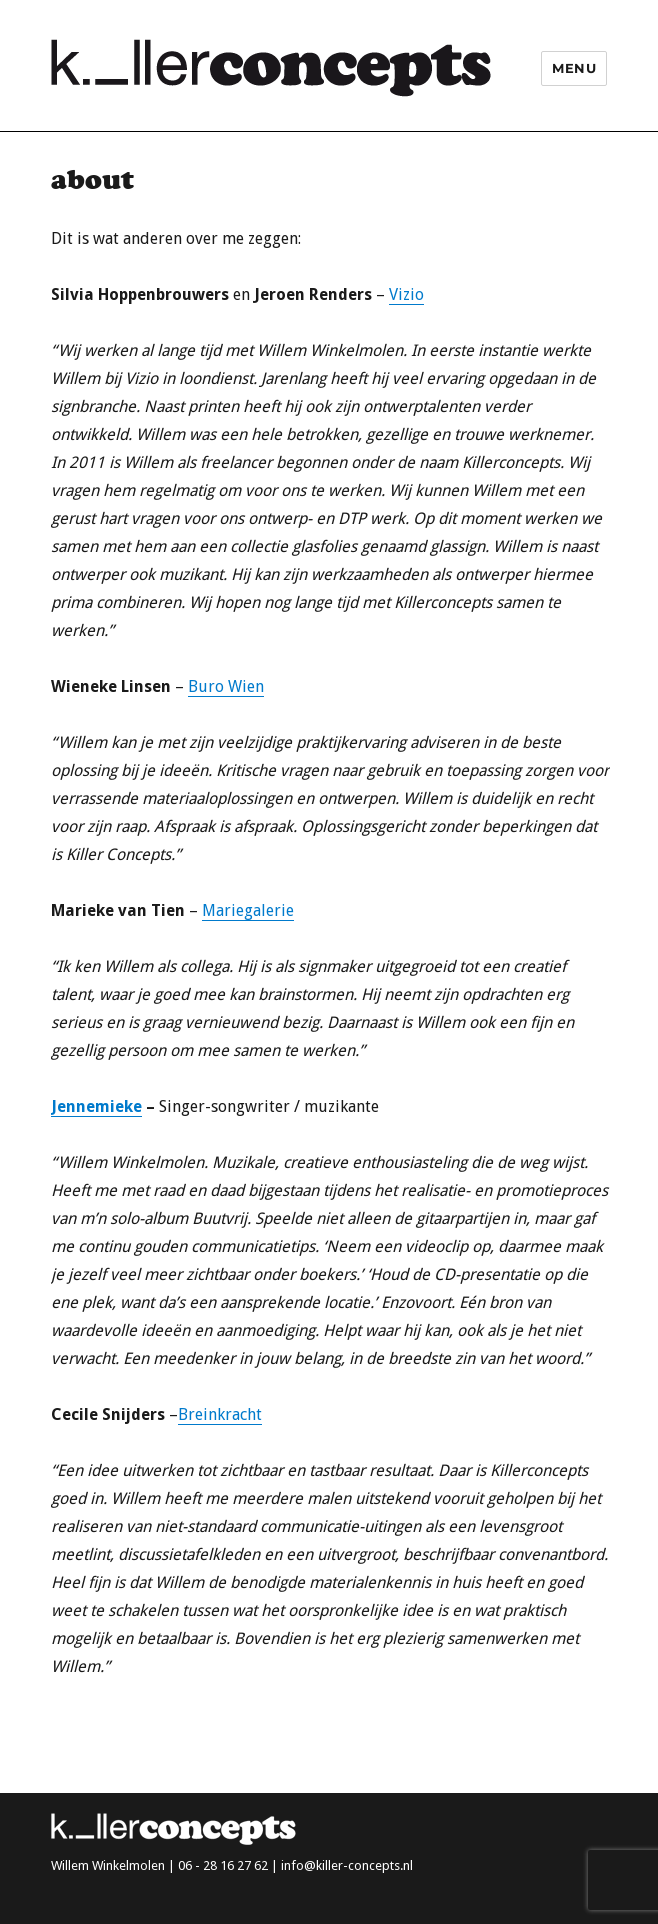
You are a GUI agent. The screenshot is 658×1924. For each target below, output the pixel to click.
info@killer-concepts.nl (347, 1865)
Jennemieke (96, 1106)
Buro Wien (226, 686)
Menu (574, 68)
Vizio (406, 294)
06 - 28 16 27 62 (223, 1865)
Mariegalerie (248, 910)
